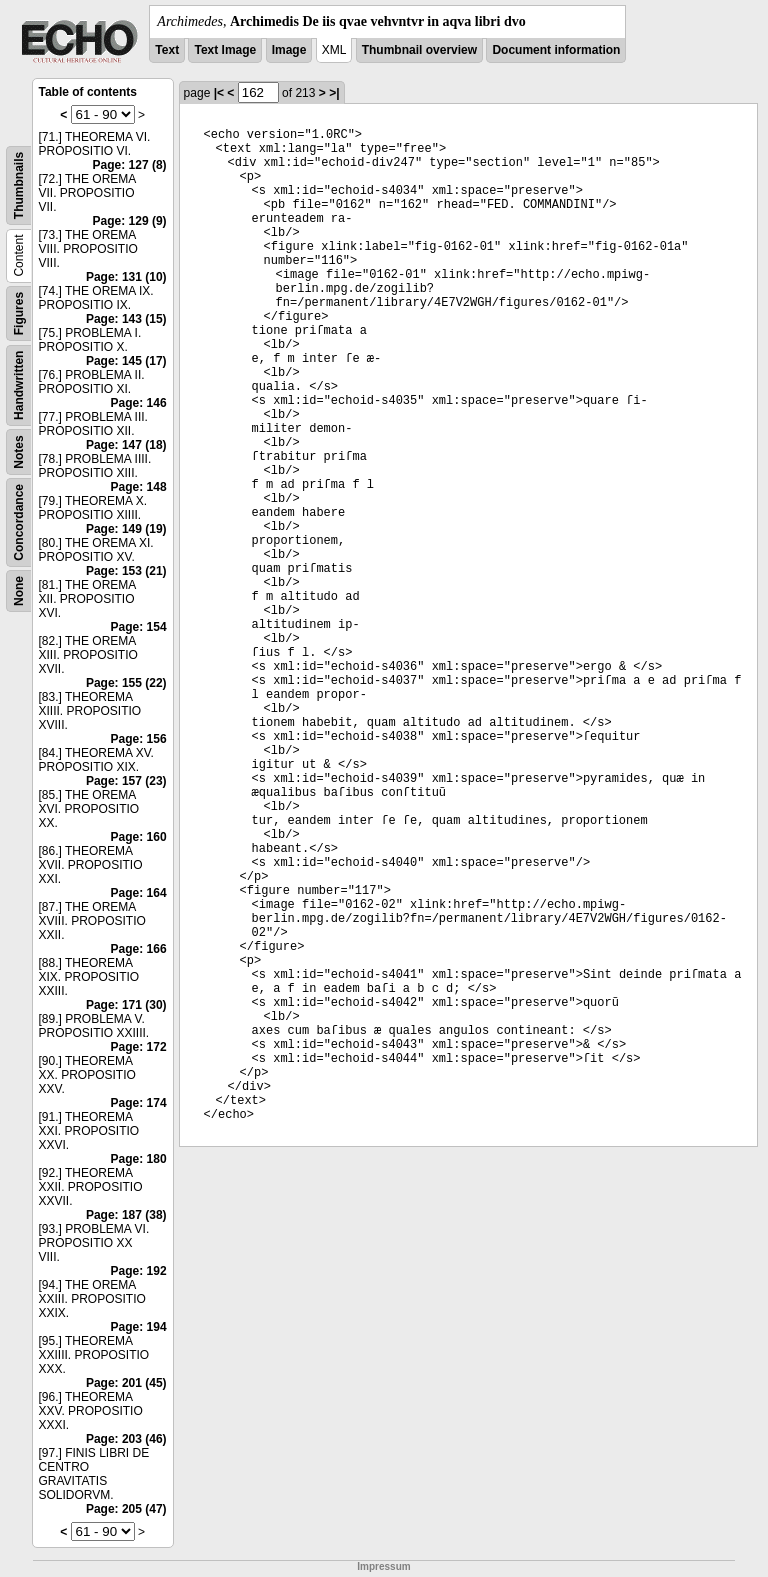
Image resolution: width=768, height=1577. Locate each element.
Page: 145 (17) (126, 361)
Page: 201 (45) (126, 1383)
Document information (556, 50)
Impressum (383, 1566)
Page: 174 (139, 1103)
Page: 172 (139, 1047)
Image (289, 50)
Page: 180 (139, 1159)
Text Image (225, 50)
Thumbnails (19, 185)
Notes (19, 451)
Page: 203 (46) (126, 1439)
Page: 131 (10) (126, 277)
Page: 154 (139, 627)
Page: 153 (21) (126, 571)
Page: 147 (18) (126, 445)
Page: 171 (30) (126, 1005)
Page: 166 (139, 949)
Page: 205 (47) (126, 1509)
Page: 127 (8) (130, 165)
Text (167, 50)
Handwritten (19, 385)
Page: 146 (139, 403)
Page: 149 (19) (126, 529)
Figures (19, 313)
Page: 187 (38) (126, 1215)
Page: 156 (139, 739)
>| (334, 93)
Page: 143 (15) (126, 319)
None (19, 591)
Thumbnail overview (419, 50)
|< (219, 93)
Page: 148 (139, 487)
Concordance (19, 522)
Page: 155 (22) (126, 683)
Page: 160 (139, 837)
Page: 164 (139, 893)
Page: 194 (139, 1327)
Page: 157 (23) (126, 781)
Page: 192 (139, 1271)
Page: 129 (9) (130, 221)
